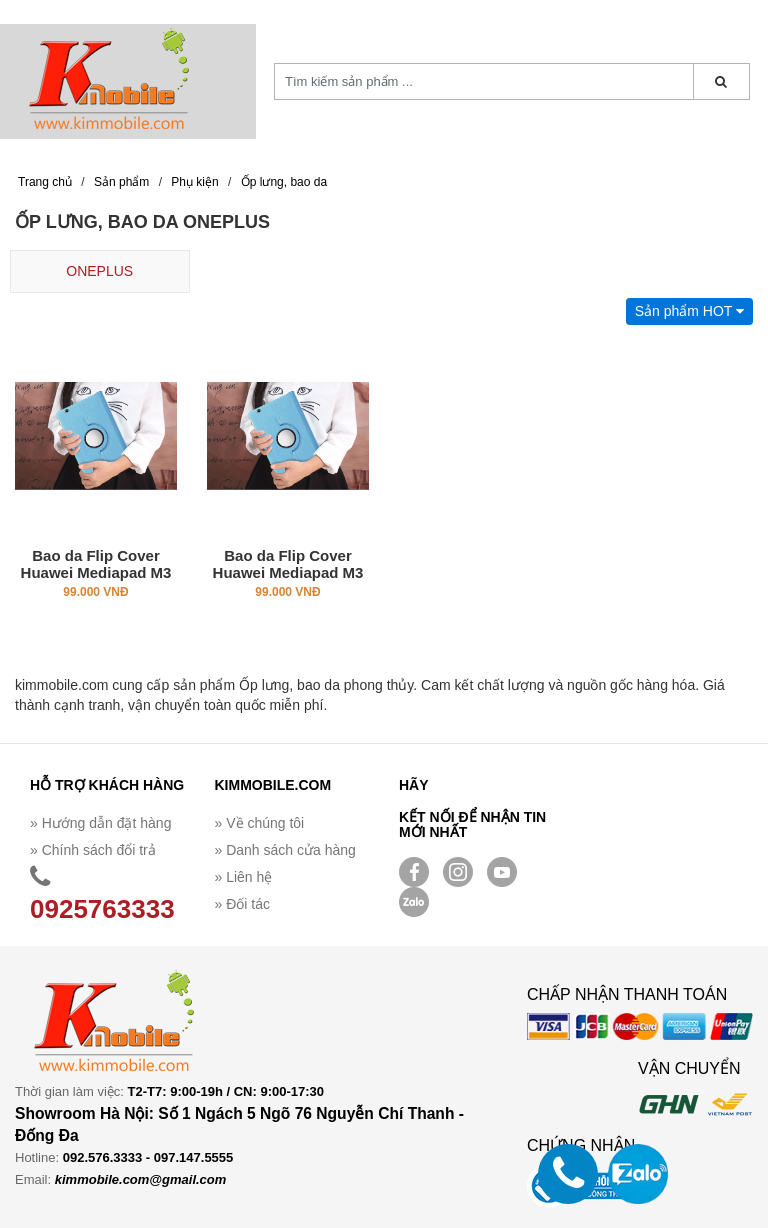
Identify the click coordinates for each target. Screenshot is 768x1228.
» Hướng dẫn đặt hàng (100, 823)
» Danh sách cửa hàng (285, 850)
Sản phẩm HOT (689, 311)
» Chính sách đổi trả (93, 850)
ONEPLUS (99, 271)
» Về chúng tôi (260, 823)
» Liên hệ (244, 877)
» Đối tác (242, 904)
